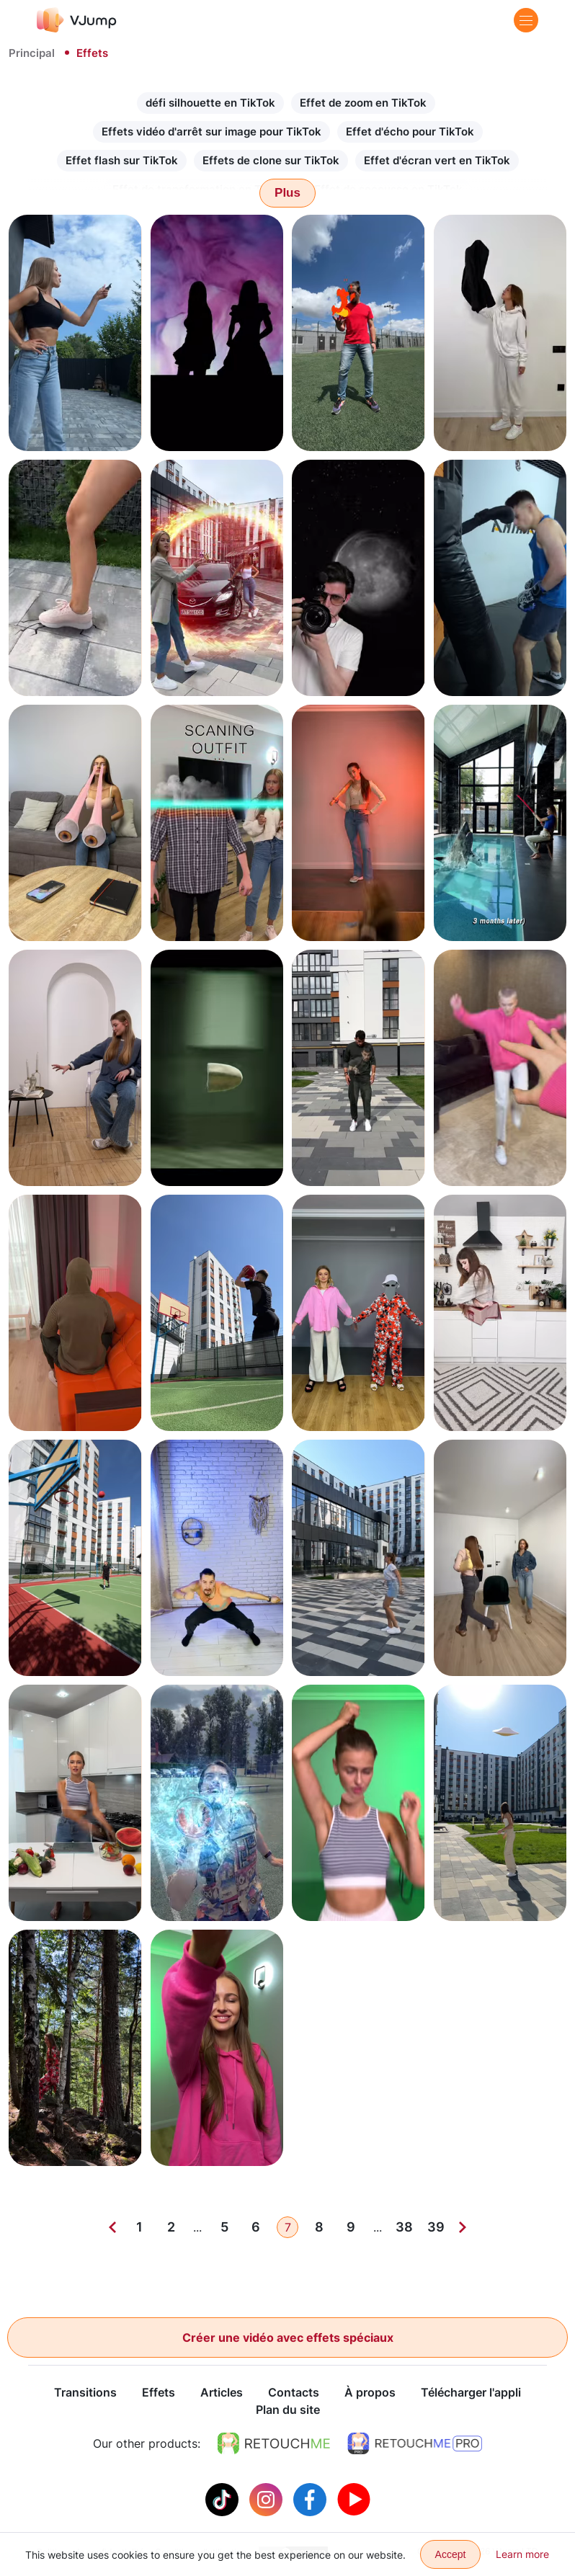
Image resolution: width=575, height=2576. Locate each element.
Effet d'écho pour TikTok (410, 131)
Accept (450, 2554)
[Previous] (112, 2227)
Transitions (85, 2393)
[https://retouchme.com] (274, 2444)
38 (404, 2226)
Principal (32, 53)
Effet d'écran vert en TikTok (437, 160)
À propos (370, 2393)
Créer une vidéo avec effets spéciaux (287, 2337)
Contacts (293, 2393)
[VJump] (77, 19)
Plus (287, 193)
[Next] (462, 2227)
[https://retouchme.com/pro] (415, 2444)
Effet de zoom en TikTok (363, 103)
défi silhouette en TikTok (210, 103)
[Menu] (526, 20)
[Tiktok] (223, 2499)
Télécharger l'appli (471, 2393)
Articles (221, 2393)
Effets (158, 2393)
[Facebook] (311, 2499)
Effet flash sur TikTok (122, 160)
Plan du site (288, 2410)
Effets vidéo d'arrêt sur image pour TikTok (211, 131)
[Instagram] (267, 2499)
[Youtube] (353, 2499)
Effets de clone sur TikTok (270, 160)
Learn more (522, 2554)
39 (436, 2226)
